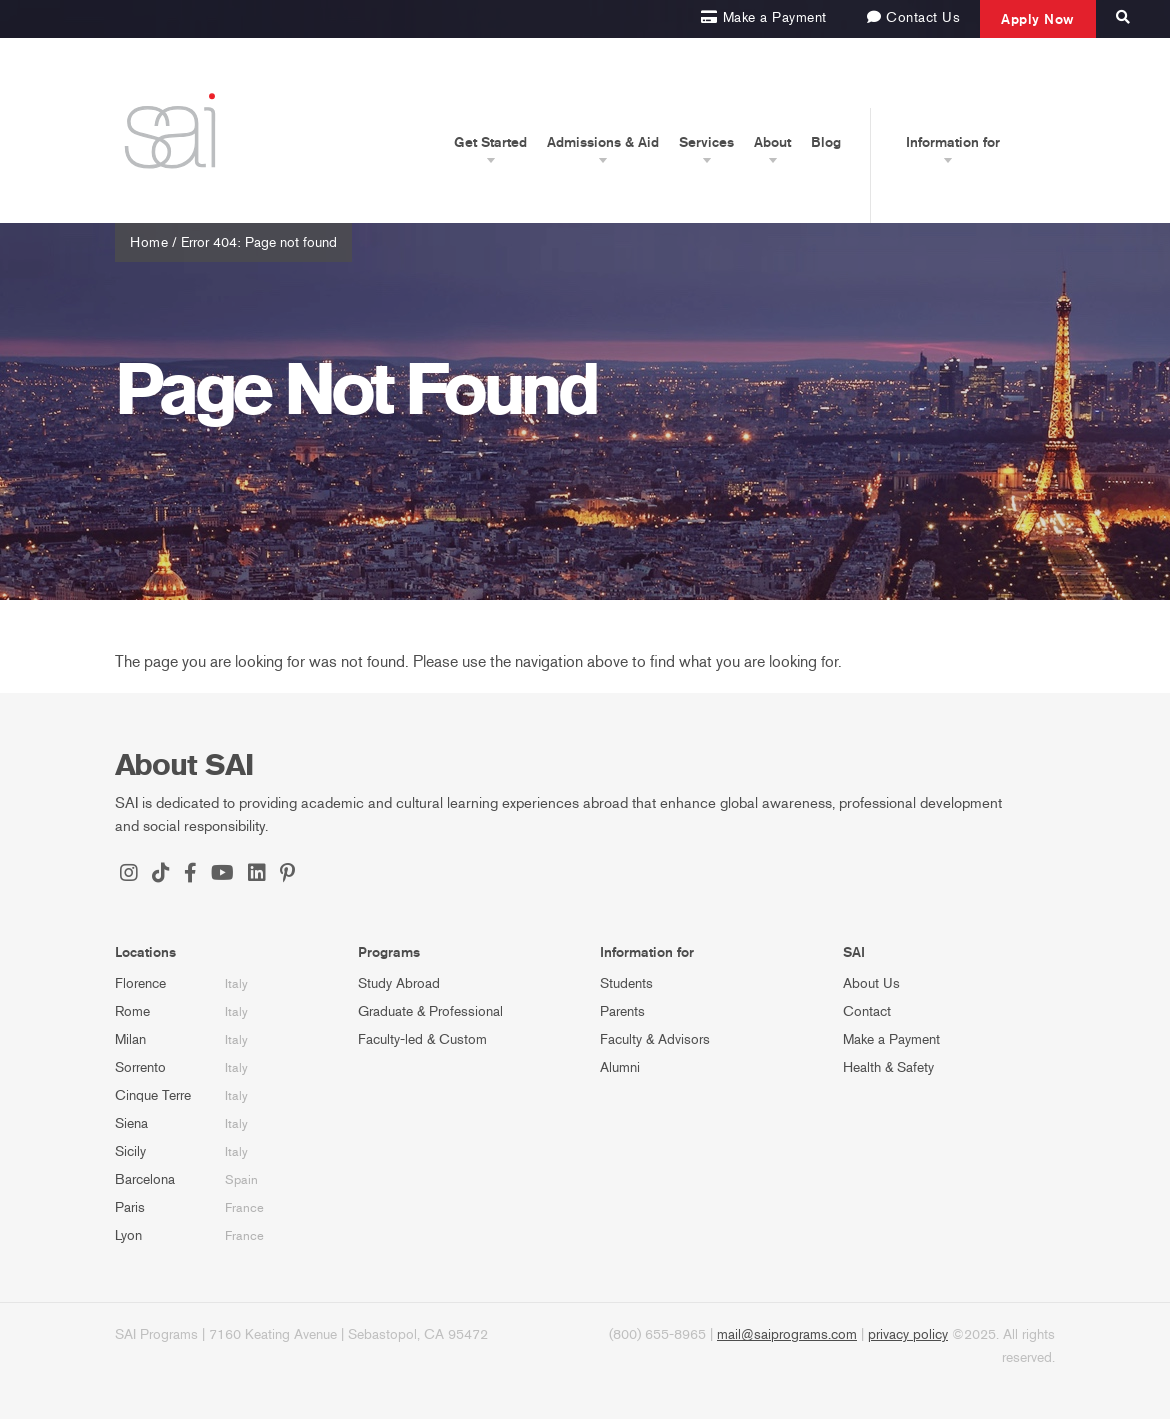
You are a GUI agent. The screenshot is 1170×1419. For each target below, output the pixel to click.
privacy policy (908, 1334)
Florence (140, 983)
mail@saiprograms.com (787, 1334)
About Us (871, 983)
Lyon (128, 1235)
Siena (131, 1123)
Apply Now (1038, 19)
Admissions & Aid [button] (603, 142)
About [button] (772, 142)
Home (149, 242)
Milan (130, 1039)
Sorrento (140, 1067)
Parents (622, 1011)
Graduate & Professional (430, 1011)
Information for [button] (953, 142)
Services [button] (706, 142)
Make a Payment (891, 1039)
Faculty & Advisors (655, 1039)
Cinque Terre (153, 1095)
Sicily (130, 1151)
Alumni (620, 1067)
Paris (130, 1207)
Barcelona (145, 1179)
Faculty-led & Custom (422, 1039)
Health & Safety (888, 1067)
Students (626, 983)
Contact (867, 1011)
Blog (826, 142)
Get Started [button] (490, 142)
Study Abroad (399, 983)
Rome (132, 1011)
